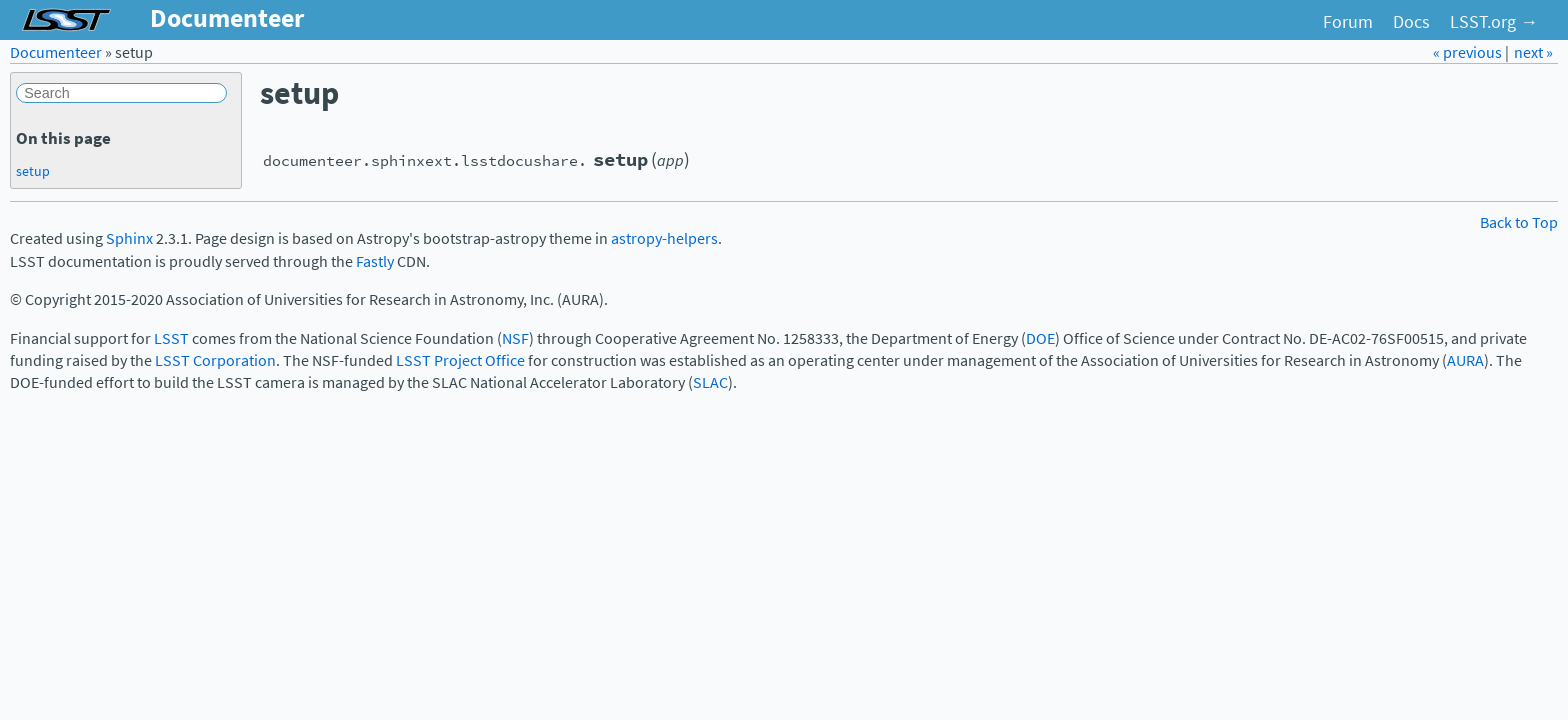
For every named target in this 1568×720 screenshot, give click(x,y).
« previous (1469, 52)
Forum (1348, 22)
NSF (515, 338)
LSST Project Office (460, 360)
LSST (171, 338)
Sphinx (129, 238)
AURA (1465, 360)
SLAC (710, 382)
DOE (1040, 338)
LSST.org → (1494, 22)
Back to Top (1519, 222)
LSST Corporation (215, 360)
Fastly (375, 261)
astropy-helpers (664, 238)
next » (1533, 52)
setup (33, 171)
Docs (1411, 22)
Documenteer (56, 52)
